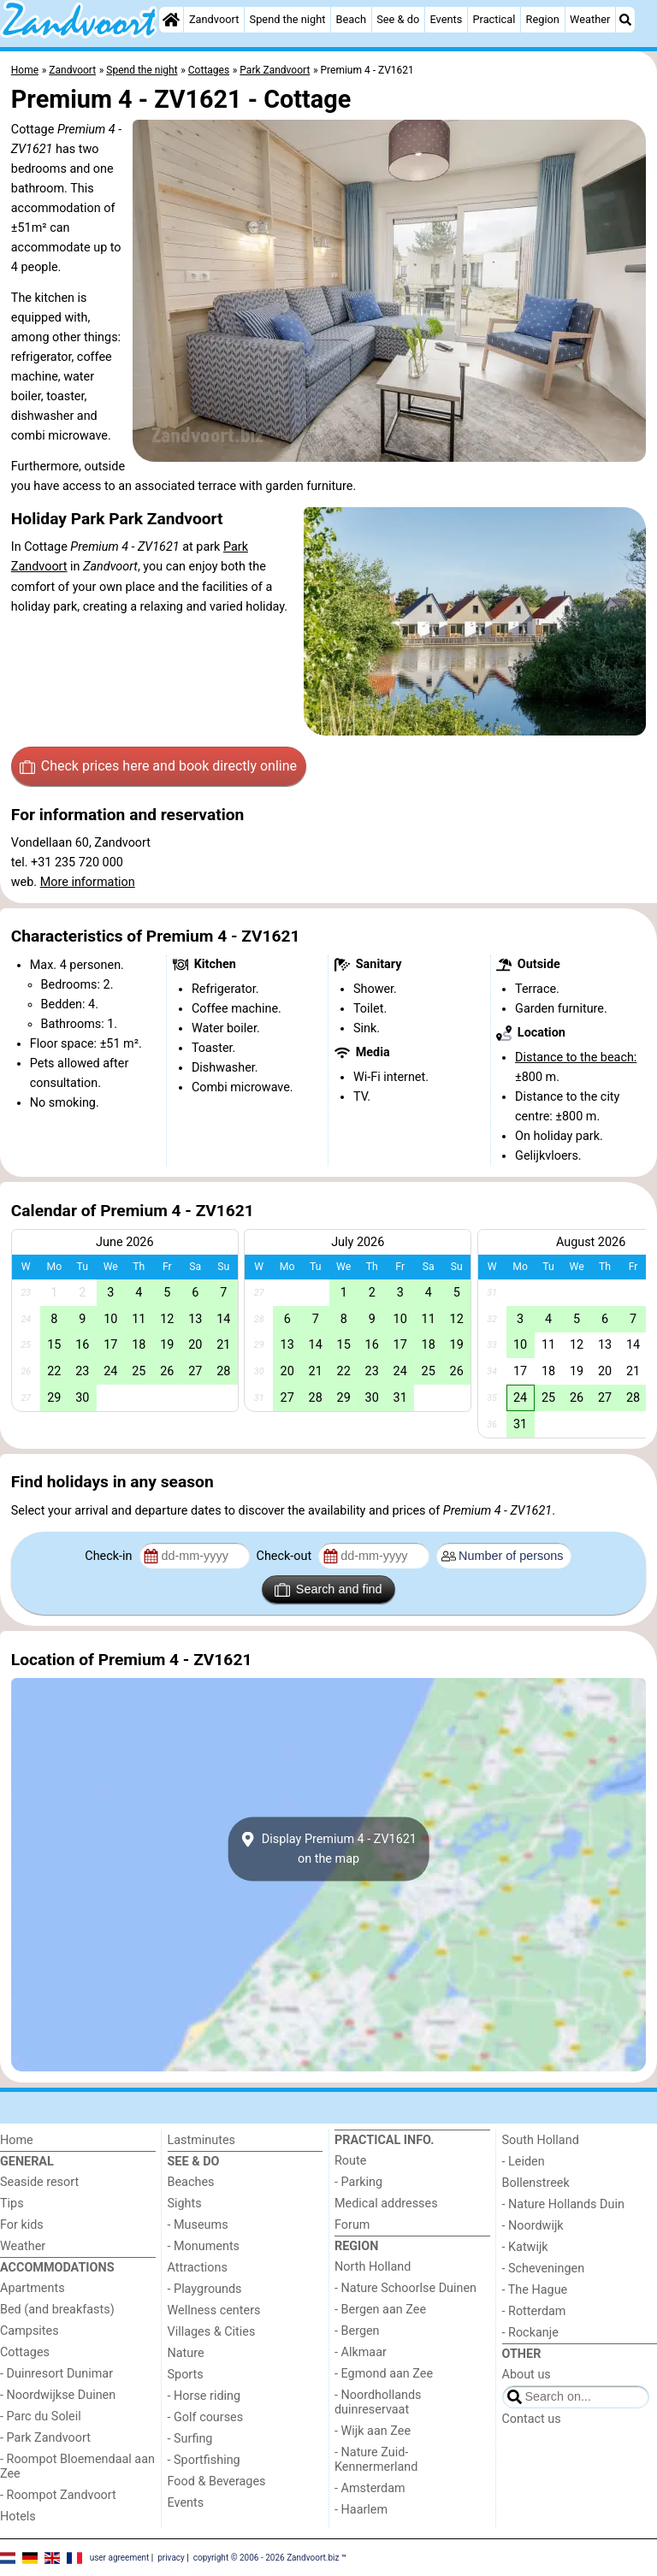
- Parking (358, 2182)
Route (350, 2161)
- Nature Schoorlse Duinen (405, 2288)
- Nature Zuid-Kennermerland (375, 2459)
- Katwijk (525, 2247)
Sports (186, 2374)
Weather (590, 19)
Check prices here (158, 766)
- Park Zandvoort (45, 2438)
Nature (186, 2353)
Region (542, 19)
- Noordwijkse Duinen (57, 2395)
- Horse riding (204, 2396)
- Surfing (190, 2438)
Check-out (286, 1556)
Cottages (25, 2352)
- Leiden (523, 2161)
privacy (171, 2556)
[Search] (625, 19)
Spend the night (288, 19)
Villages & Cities (212, 2332)
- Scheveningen (543, 2268)
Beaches (191, 2182)
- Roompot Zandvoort (58, 2495)
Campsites (29, 2331)
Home (16, 2140)
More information (87, 882)
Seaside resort (39, 2182)
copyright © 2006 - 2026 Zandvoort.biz (266, 2556)
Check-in (110, 1556)
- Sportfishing (204, 2460)
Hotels (18, 2516)
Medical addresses (386, 2203)
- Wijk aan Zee (372, 2431)
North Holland (372, 2267)
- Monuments (204, 2246)
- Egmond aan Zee (383, 2373)
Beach (351, 19)
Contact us (531, 2419)
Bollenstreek (536, 2183)
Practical (493, 19)
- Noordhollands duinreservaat (378, 2402)
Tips (12, 2203)
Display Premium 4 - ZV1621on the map (328, 1849)
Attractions (198, 2267)
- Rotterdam (534, 2311)
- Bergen (357, 2331)
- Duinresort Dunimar (56, 2373)
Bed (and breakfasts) (57, 2309)
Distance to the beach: (575, 1057)
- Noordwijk (533, 2226)
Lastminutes (201, 2140)
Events (445, 19)
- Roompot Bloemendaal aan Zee (77, 2466)
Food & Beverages (217, 2481)
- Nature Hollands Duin (563, 2204)
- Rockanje (530, 2332)
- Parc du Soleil (40, 2416)
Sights (185, 2203)
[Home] (171, 19)
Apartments (32, 2288)
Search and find (328, 1590)
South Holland (540, 2140)
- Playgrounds (205, 2289)
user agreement (120, 2556)
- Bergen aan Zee (380, 2309)
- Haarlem (361, 2509)
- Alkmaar (360, 2352)
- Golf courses (206, 2417)
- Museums (198, 2225)
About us (526, 2374)
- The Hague (535, 2290)
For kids (22, 2225)
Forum (352, 2225)
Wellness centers (214, 2310)
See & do (397, 19)
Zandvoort (214, 19)
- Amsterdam (369, 2488)
